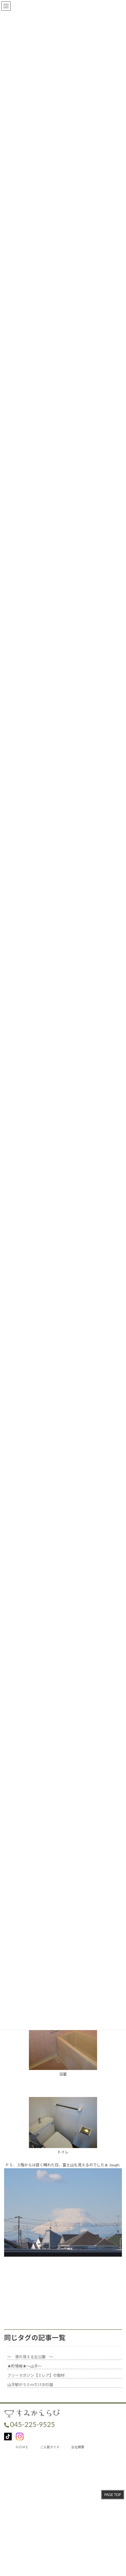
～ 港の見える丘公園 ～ (30, 2356)
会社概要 (77, 2447)
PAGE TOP (112, 2494)
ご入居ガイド (50, 2447)
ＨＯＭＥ (22, 2447)
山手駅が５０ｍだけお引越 (30, 2384)
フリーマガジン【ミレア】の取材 (36, 2375)
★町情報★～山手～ (24, 2366)
